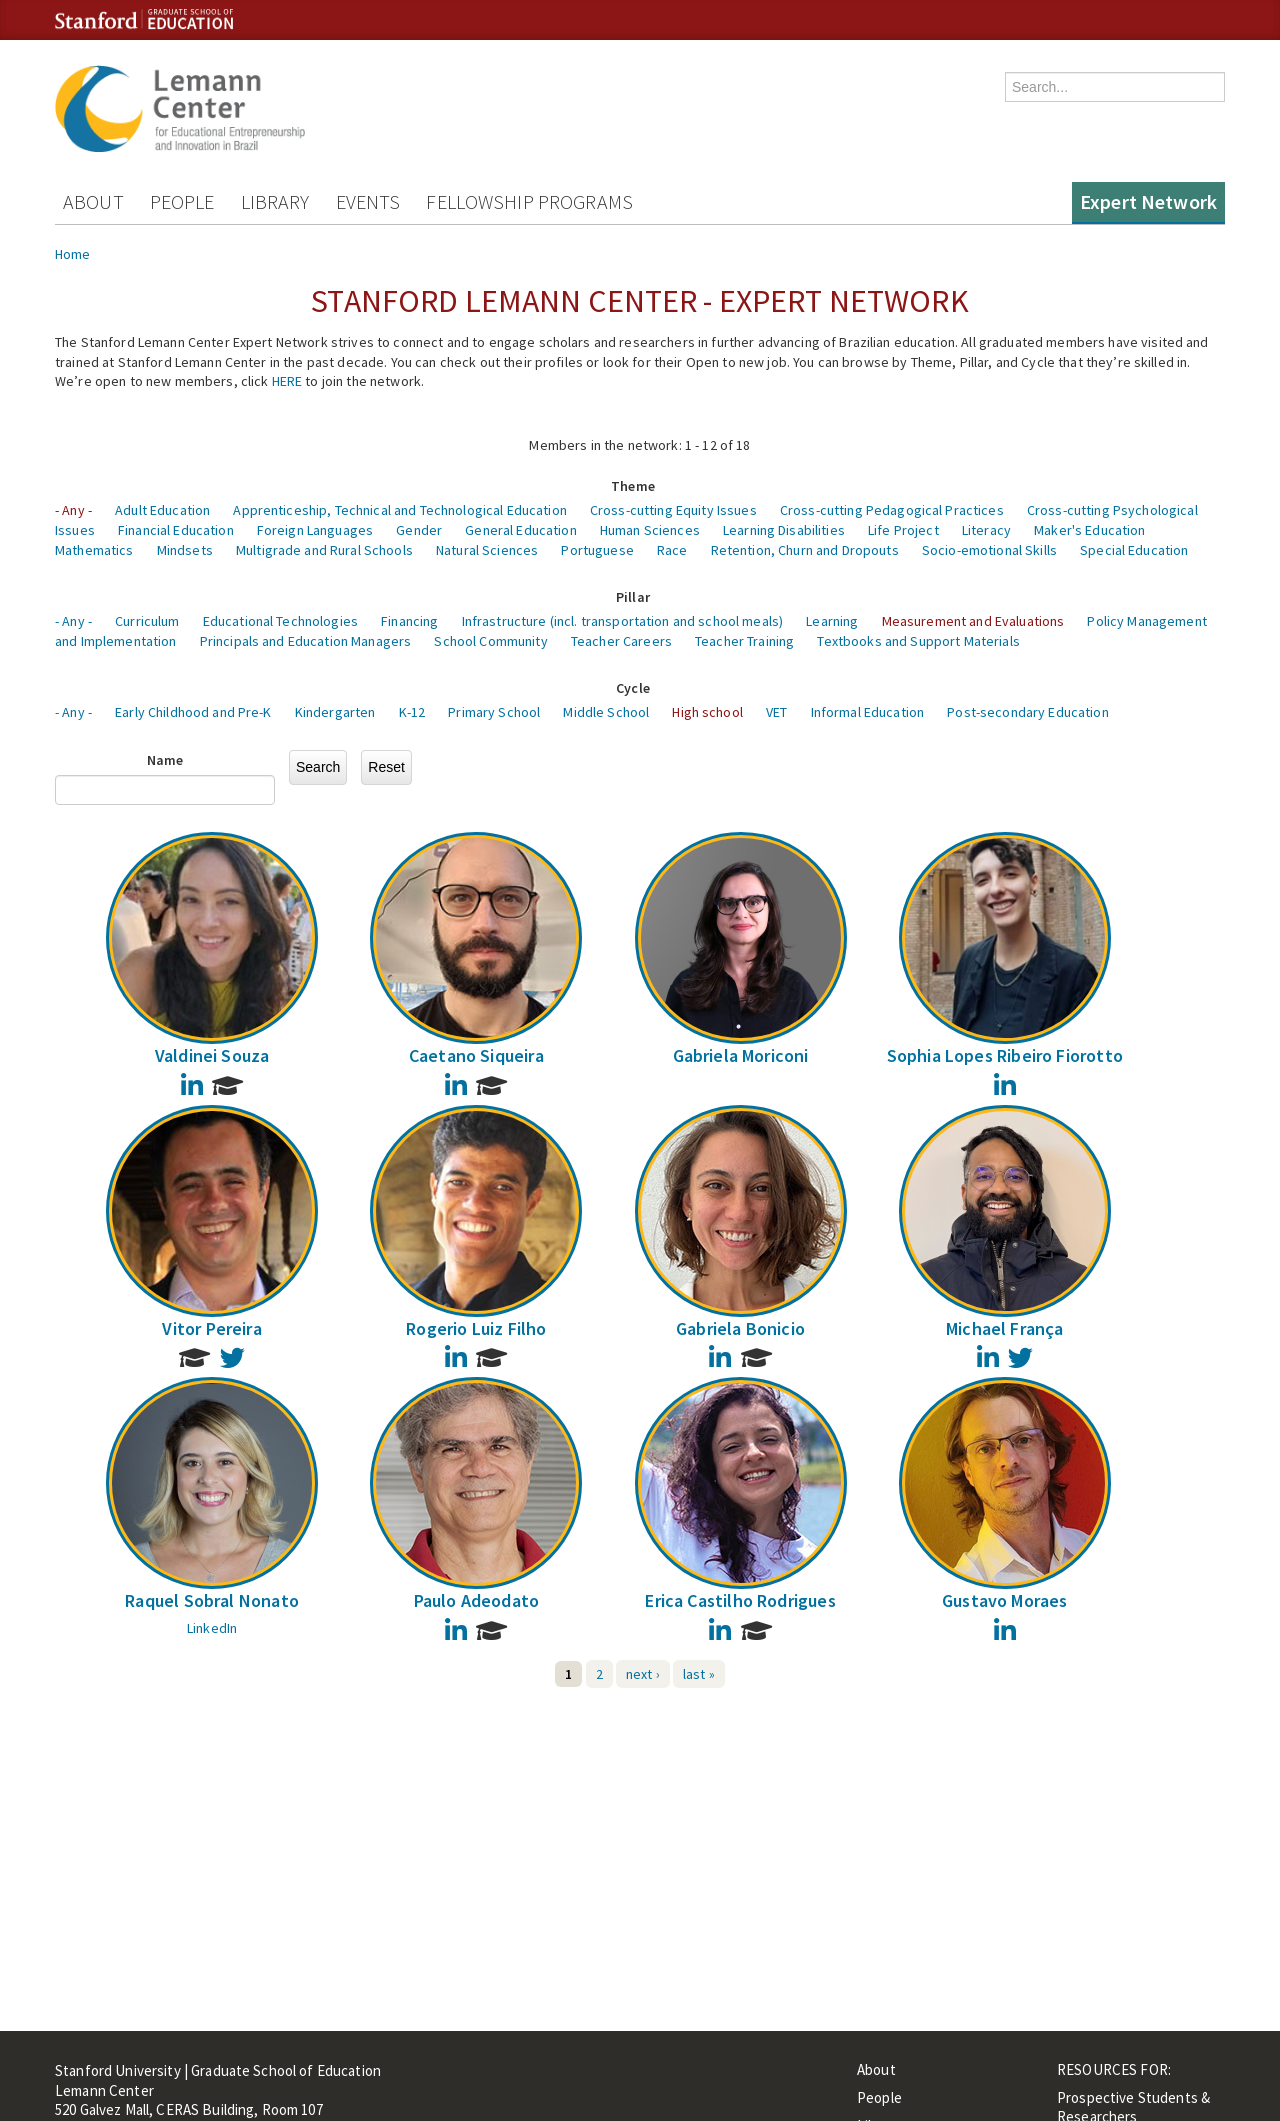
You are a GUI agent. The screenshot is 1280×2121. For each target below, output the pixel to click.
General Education (520, 530)
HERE (287, 381)
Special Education (1134, 550)
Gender (419, 530)
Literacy (986, 530)
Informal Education (868, 712)
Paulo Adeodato (477, 1600)
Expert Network (1148, 201)
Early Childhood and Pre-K (193, 712)
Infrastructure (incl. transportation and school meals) (623, 621)
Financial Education (176, 530)
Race (672, 550)
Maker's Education (1089, 530)
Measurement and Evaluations (973, 621)
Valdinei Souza (212, 1055)
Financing (409, 621)
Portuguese (597, 550)
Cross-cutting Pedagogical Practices (892, 510)
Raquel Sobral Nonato (212, 1600)
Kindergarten (335, 712)
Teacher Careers (621, 641)
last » (699, 1674)
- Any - (73, 510)
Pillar (633, 597)
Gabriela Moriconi (741, 1055)
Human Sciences (650, 530)
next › (643, 1674)
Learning (832, 621)
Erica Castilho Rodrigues (740, 1600)
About (93, 201)
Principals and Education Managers (306, 641)
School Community (490, 641)
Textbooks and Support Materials (918, 641)
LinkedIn (212, 1628)
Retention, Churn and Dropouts (805, 550)
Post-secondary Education (1027, 712)
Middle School (606, 712)
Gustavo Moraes (1005, 1600)
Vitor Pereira (211, 1328)
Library (275, 201)
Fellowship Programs (529, 201)
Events (368, 201)
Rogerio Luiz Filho (476, 1328)
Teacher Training (744, 641)
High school (707, 712)
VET (776, 712)
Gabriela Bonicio (740, 1328)
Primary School (494, 712)
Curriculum (147, 621)
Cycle (633, 688)
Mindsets (185, 550)
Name (165, 760)
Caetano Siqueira (476, 1055)
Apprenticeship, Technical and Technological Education (399, 510)
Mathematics (94, 550)
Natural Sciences (487, 550)
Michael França (1005, 1328)
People (182, 201)
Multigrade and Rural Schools (324, 550)
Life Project (903, 530)
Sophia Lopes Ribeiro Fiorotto (1005, 1055)
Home (73, 254)
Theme (633, 486)
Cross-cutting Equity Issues (673, 510)
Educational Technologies (280, 621)
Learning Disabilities (784, 530)
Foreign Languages (315, 530)
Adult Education (162, 510)
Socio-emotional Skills (989, 550)
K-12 (412, 712)
